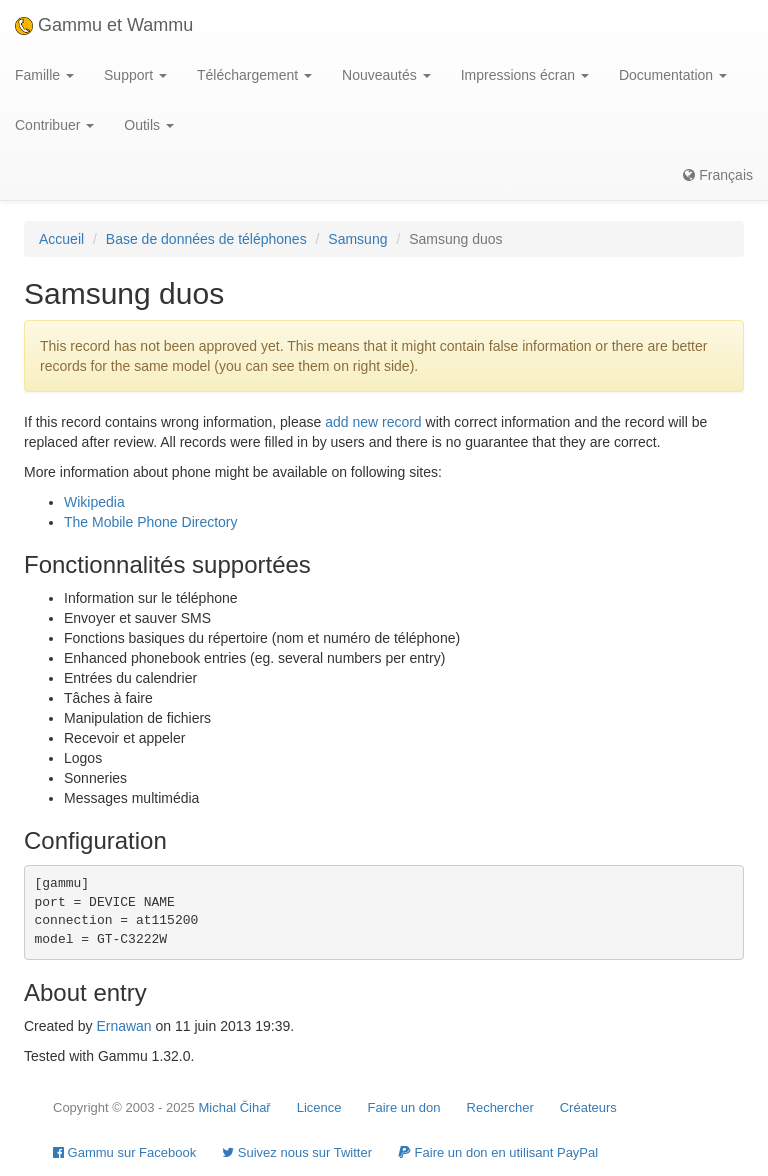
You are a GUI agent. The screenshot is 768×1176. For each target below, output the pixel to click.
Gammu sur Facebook (124, 1152)
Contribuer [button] (54, 125)
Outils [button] (149, 125)
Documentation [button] (673, 75)
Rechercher (500, 1107)
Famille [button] (44, 75)
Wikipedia (94, 502)
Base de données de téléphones (206, 239)
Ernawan (123, 1026)
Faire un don (404, 1107)
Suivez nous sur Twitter (297, 1152)
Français (718, 175)
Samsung (357, 239)
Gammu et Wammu (104, 25)
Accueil (61, 239)
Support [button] (135, 75)
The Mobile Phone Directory (151, 522)
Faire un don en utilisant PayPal (498, 1152)
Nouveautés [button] (386, 75)
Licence (319, 1107)
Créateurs (588, 1107)
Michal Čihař (234, 1107)
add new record (373, 422)
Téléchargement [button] (254, 75)
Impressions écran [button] (525, 75)
